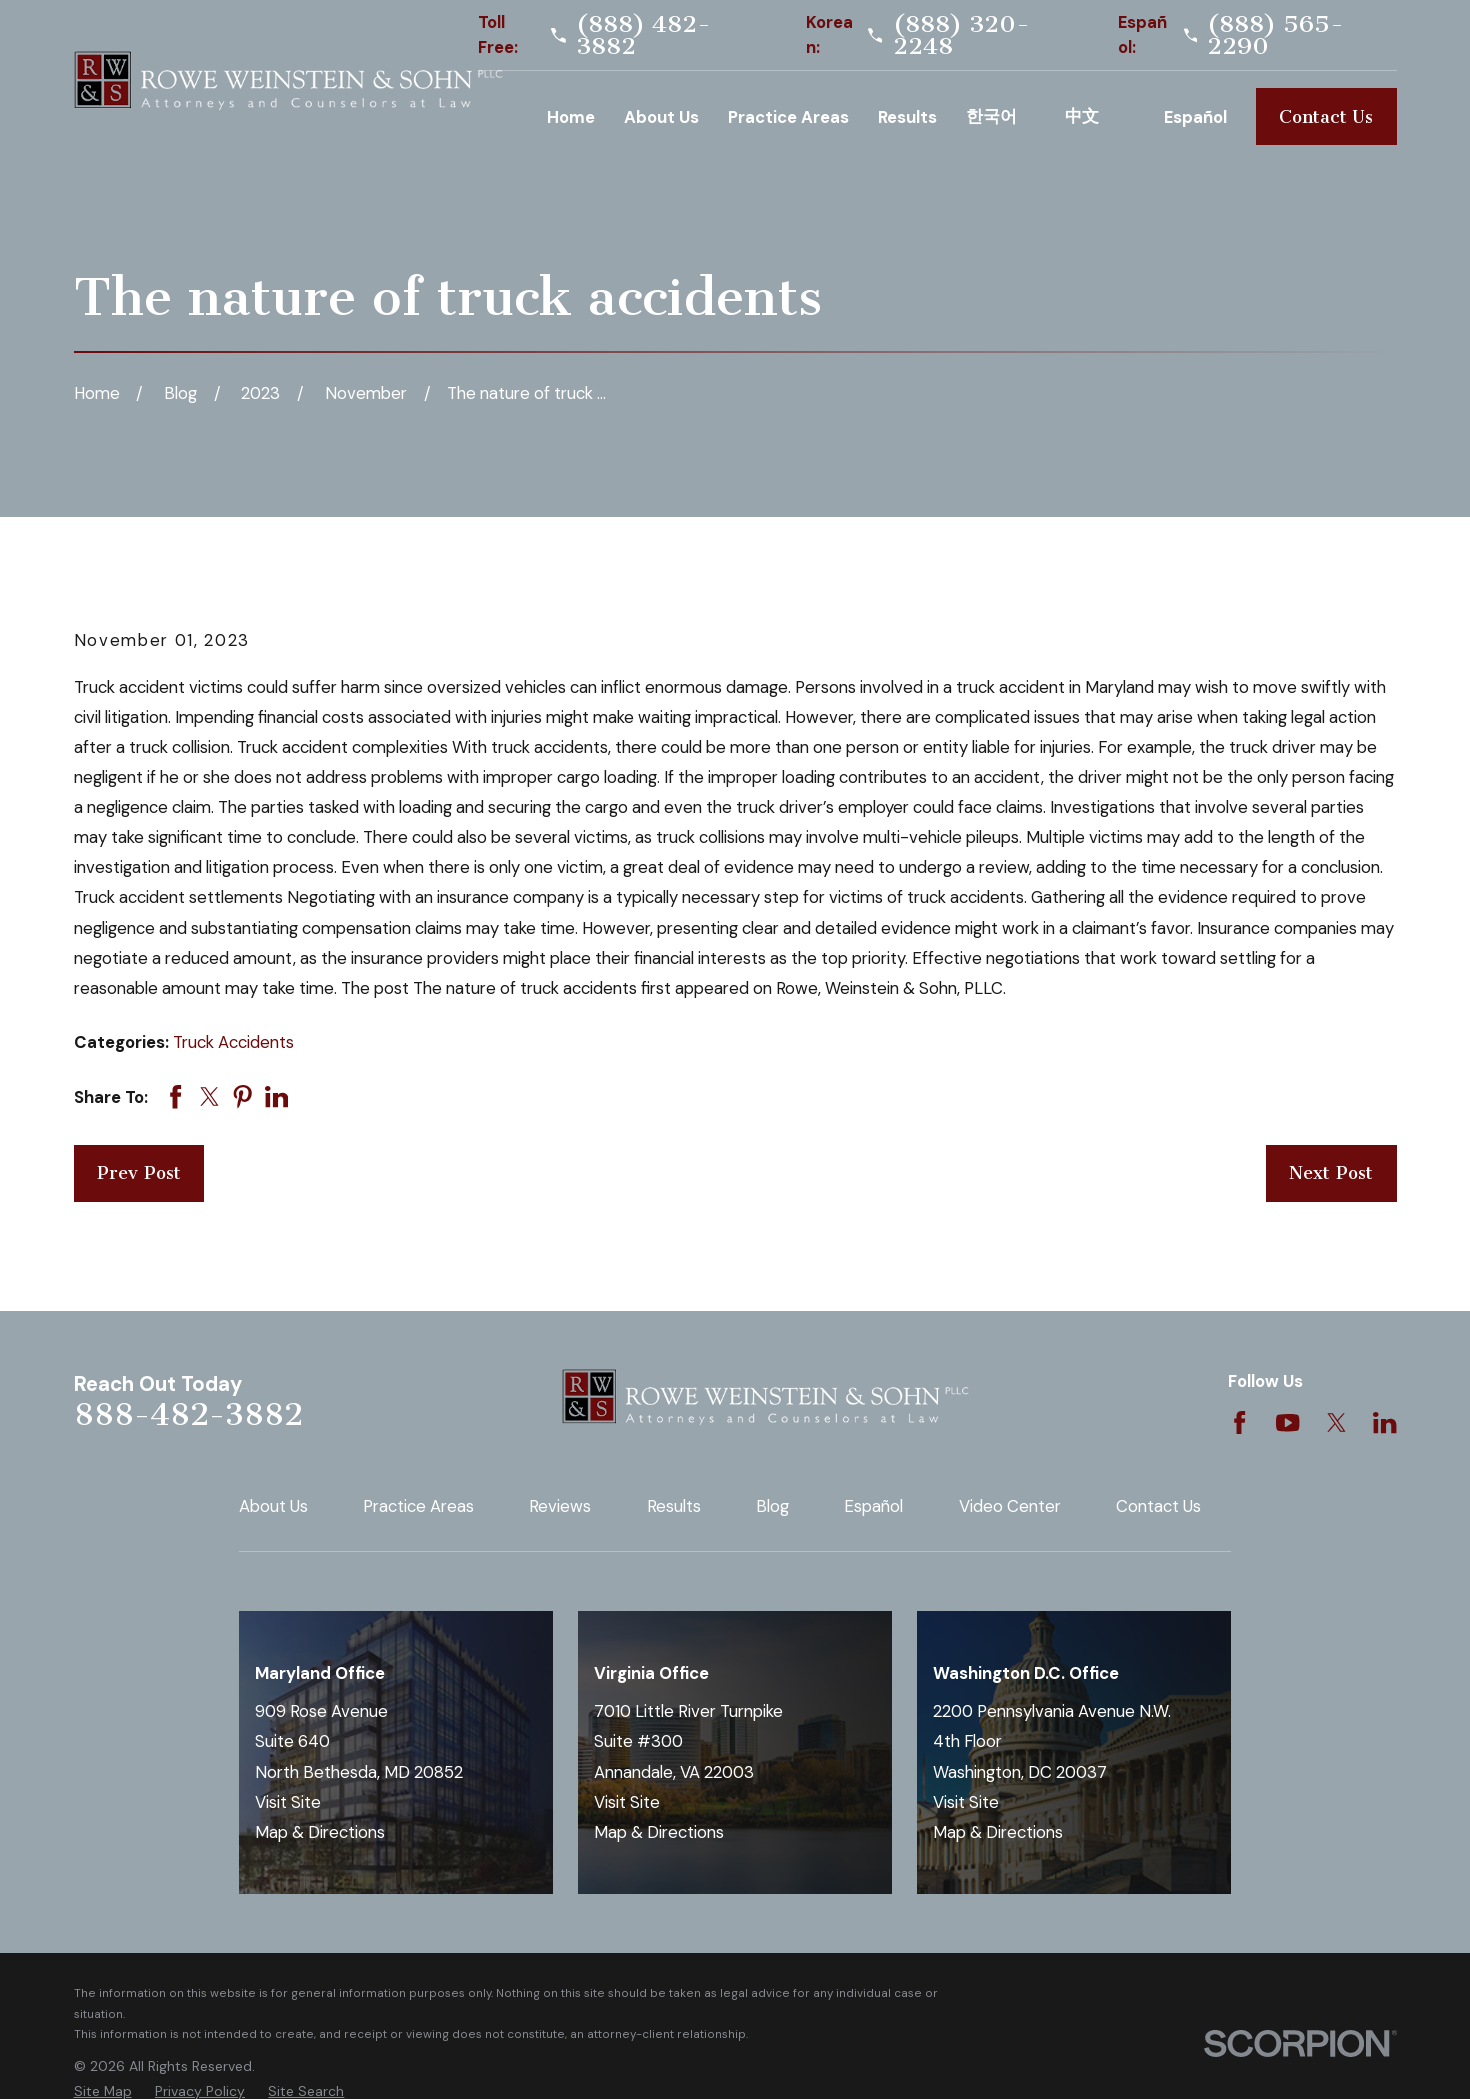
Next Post (1331, 1173)
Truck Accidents (233, 1042)
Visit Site (288, 1802)
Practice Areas (418, 1506)
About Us (273, 1506)
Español (873, 1506)
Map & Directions (320, 1832)
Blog (772, 1506)
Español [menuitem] (1195, 117)
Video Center (1010, 1506)
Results (674, 1506)
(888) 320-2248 (961, 35)
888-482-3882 (188, 1414)
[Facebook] (1239, 1422)
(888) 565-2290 (1275, 35)
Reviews (560, 1506)
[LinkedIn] (1384, 1422)
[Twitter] (1336, 1422)
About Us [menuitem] (661, 117)
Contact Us (1326, 117)
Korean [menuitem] (1001, 116)
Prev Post (139, 1173)
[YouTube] (1287, 1422)
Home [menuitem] (571, 117)
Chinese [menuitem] (1100, 116)
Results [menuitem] (907, 117)
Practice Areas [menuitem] (788, 117)
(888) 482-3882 (643, 35)
